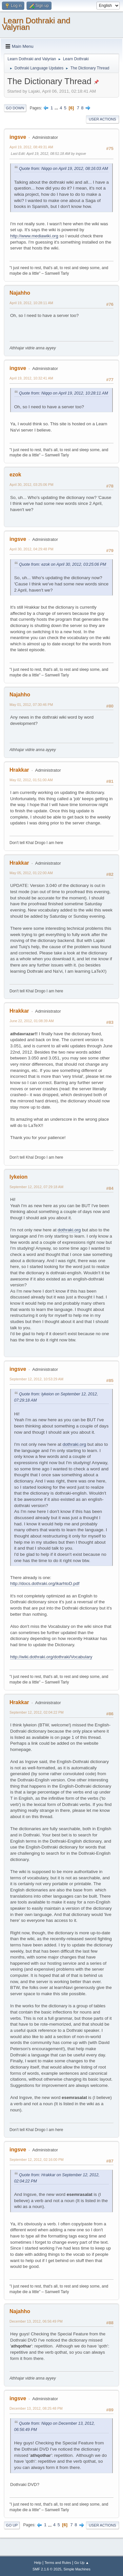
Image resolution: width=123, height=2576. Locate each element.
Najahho (20, 293)
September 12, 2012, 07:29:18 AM (36, 1187)
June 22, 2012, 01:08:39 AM (32, 1021)
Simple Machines (77, 2569)
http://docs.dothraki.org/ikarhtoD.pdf (44, 1583)
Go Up (12, 2525)
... (56, 107)
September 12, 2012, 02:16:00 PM (37, 2160)
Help (37, 2563)
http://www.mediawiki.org (34, 235)
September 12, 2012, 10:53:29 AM (36, 1379)
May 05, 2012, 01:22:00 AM (31, 873)
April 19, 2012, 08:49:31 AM (31, 147)
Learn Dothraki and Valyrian (36, 23)
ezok (15, 474)
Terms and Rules (58, 2563)
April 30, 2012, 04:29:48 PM (31, 549)
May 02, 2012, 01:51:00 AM (31, 780)
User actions (102, 119)
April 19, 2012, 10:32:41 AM (31, 378)
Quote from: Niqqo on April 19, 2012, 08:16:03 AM (63, 168)
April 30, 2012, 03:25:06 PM (31, 485)
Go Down (15, 108)
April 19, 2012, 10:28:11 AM (31, 303)
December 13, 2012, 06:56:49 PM (36, 2321)
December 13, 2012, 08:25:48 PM (36, 2408)
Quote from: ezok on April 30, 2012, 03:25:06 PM (62, 564)
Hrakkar (19, 770)
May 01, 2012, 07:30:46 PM (31, 705)
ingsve (18, 137)
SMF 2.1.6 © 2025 (46, 2569)
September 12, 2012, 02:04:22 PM (37, 1712)
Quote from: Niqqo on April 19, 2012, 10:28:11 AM (63, 393)
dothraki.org (69, 1229)
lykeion (19, 1177)
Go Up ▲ (81, 2563)
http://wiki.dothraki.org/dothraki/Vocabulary (51, 1656)
